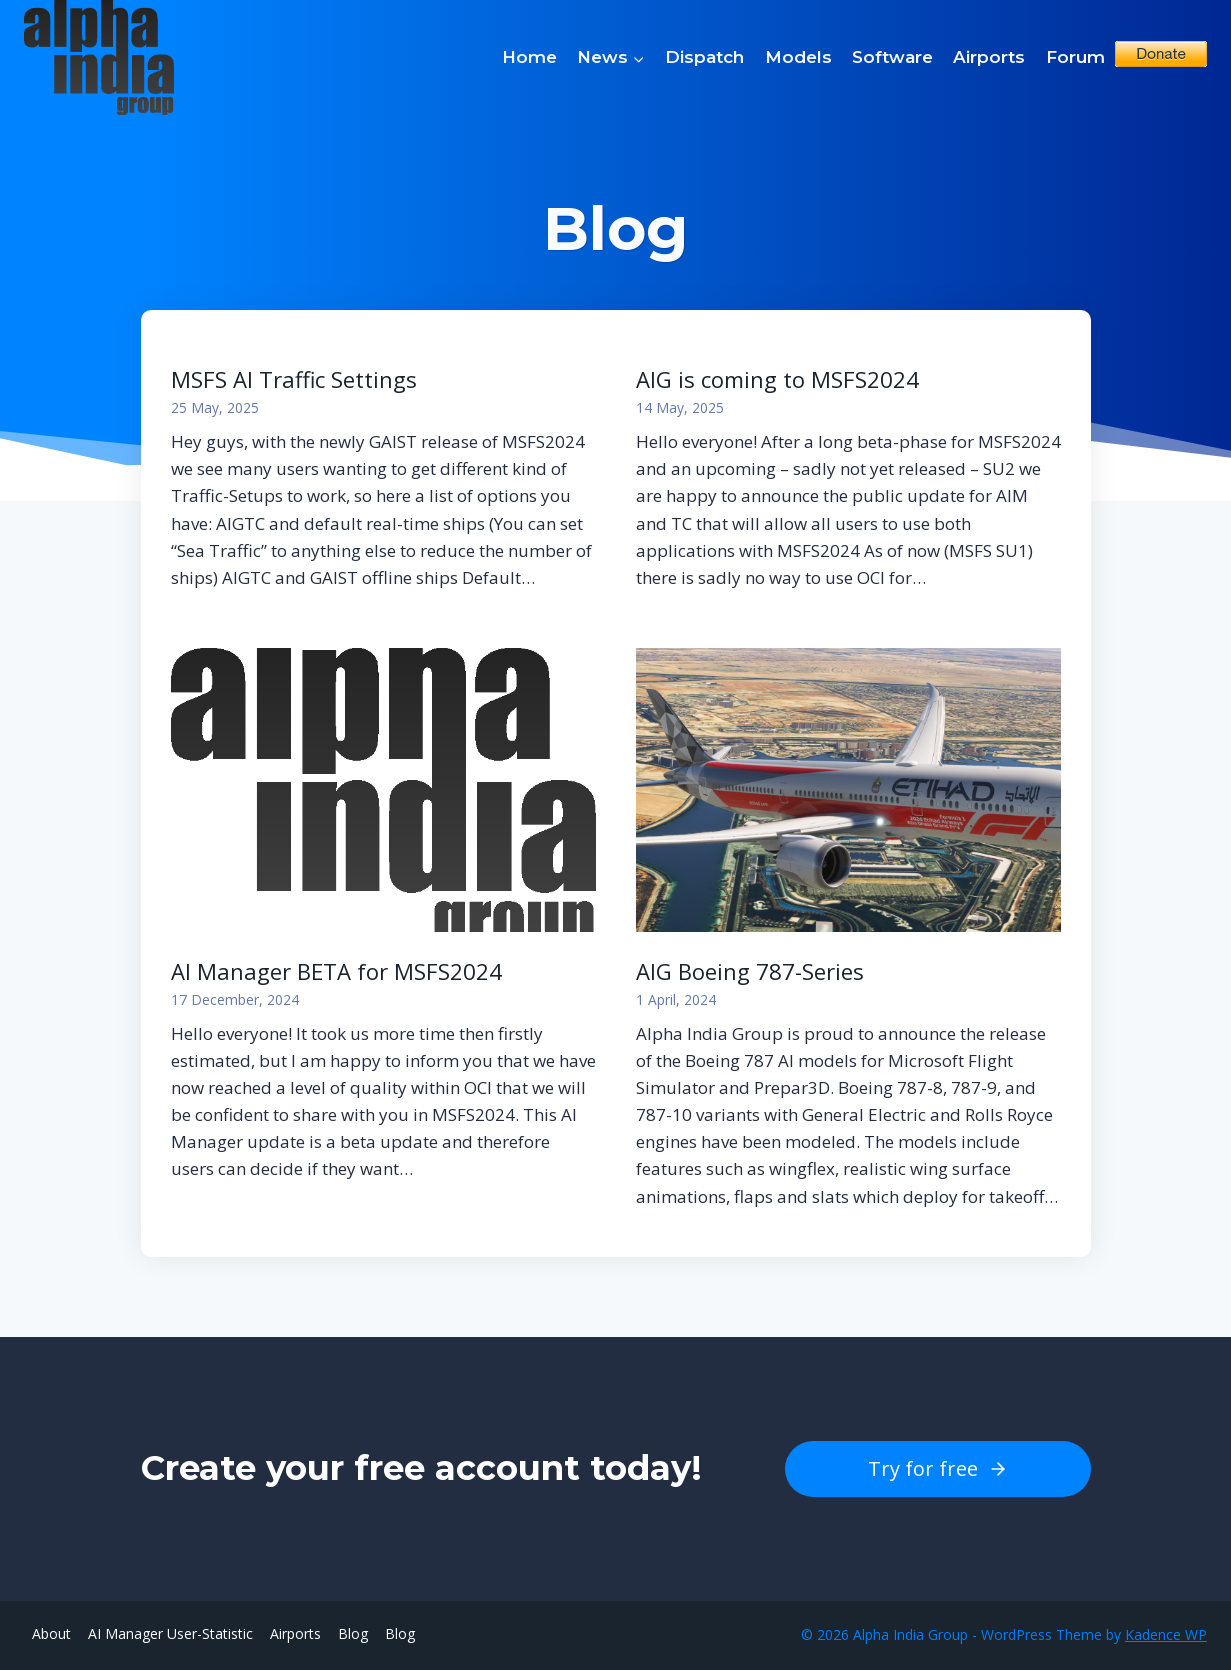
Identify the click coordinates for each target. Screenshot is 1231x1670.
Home (529, 57)
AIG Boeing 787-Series (750, 971)
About (51, 1633)
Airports (989, 57)
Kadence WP (1166, 1634)
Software (892, 57)
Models (798, 57)
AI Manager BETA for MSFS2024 (336, 971)
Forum (1075, 57)
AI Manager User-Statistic (170, 1633)
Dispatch (704, 57)
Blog (353, 1633)
